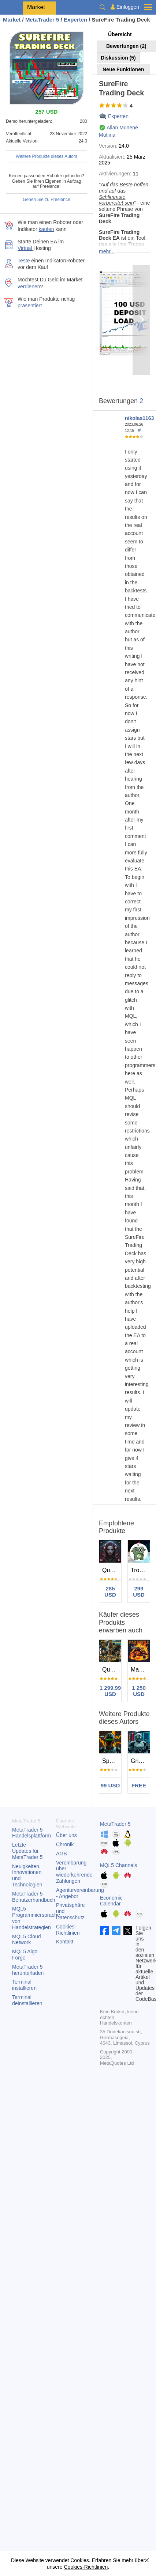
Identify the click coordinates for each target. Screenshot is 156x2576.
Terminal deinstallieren (27, 2000)
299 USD (139, 1591)
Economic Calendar (111, 1901)
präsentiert (30, 305)
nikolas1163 (139, 418)
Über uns (66, 1835)
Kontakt (64, 1942)
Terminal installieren (24, 1985)
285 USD (110, 1591)
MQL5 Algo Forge (24, 1955)
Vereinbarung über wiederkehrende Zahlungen (74, 1872)
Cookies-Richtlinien (68, 1930)
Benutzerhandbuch (33, 1897)
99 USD (110, 1785)
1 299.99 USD (110, 1691)
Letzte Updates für (27, 1851)
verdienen (29, 286)
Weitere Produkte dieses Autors (46, 156)
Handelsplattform (31, 1833)
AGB (61, 1853)
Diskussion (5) (118, 58)
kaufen (46, 229)
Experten (118, 116)
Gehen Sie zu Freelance (46, 199)
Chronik (65, 1844)
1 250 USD (139, 1691)
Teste (24, 260)
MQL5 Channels (118, 1865)
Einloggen (127, 7)
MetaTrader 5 (115, 1824)
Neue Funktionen (123, 69)
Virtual (25, 248)
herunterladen (28, 1970)
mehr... (107, 251)
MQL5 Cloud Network (26, 1940)
